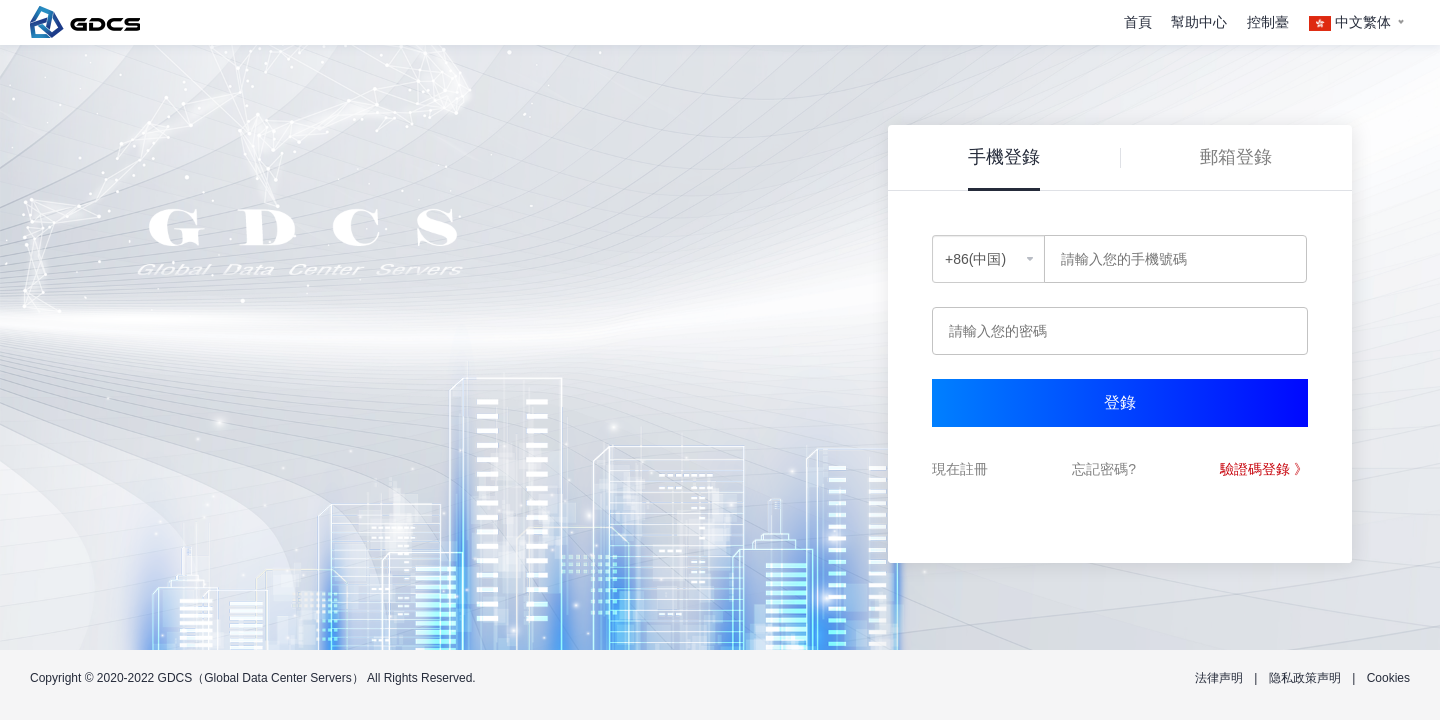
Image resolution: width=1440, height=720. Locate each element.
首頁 (1138, 22)
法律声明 (1219, 678)
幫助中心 (1199, 22)
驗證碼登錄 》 (1264, 469)
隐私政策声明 (1305, 678)
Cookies (1388, 678)
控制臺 (1268, 22)
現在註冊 (960, 469)
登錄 (1120, 402)
